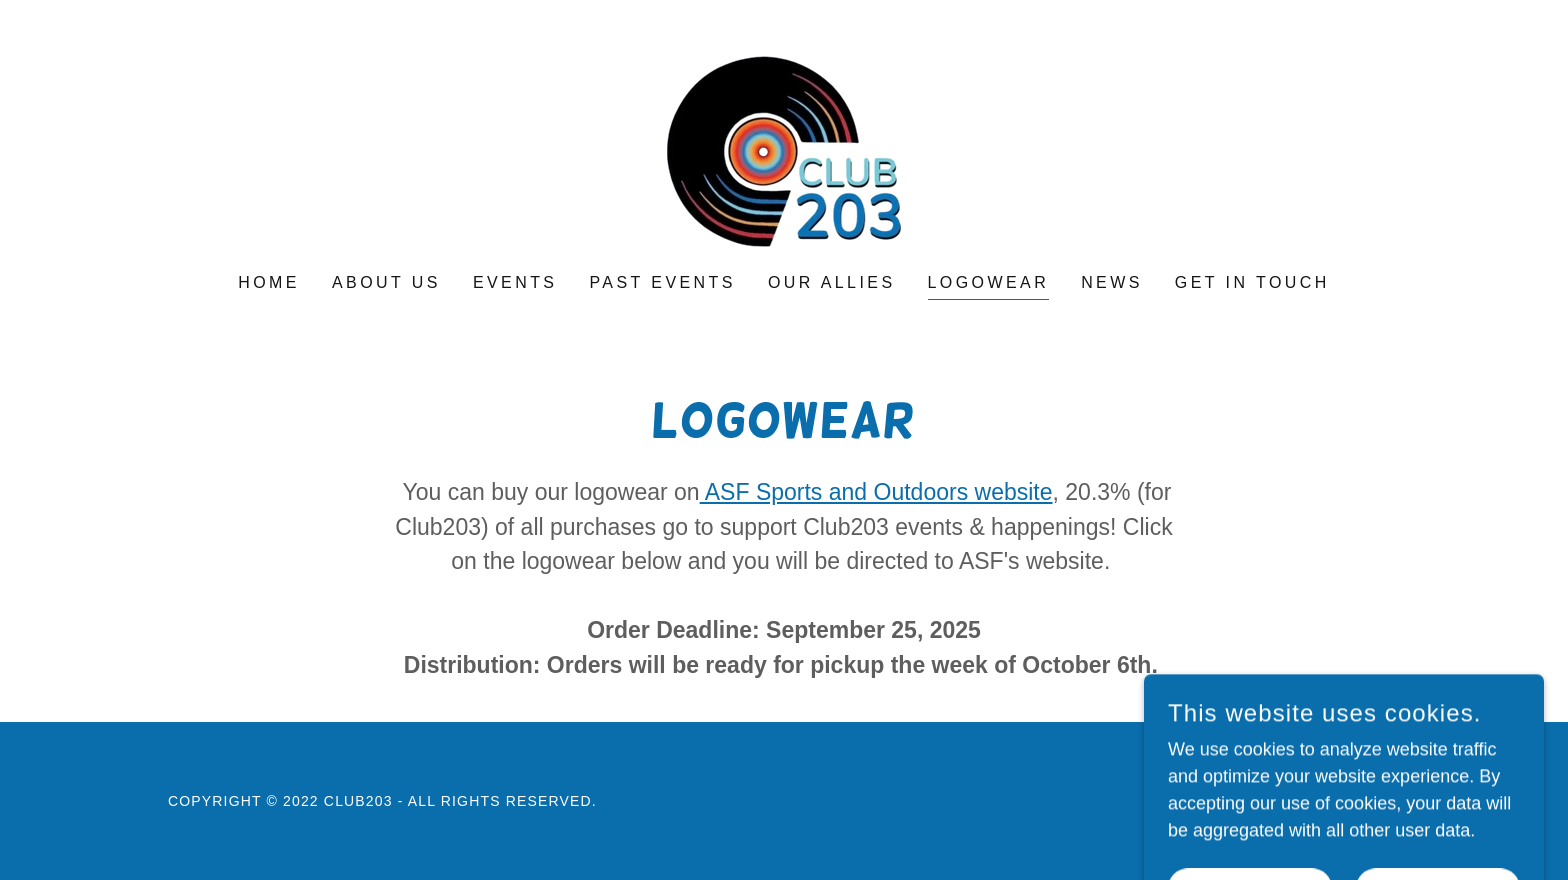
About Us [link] (386, 282)
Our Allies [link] (832, 282)
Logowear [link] (989, 282)
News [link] (1112, 282)
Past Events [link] (662, 282)
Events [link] (515, 282)
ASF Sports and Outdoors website (876, 492)
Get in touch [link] (1252, 282)
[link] (784, 150)
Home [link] (269, 282)
